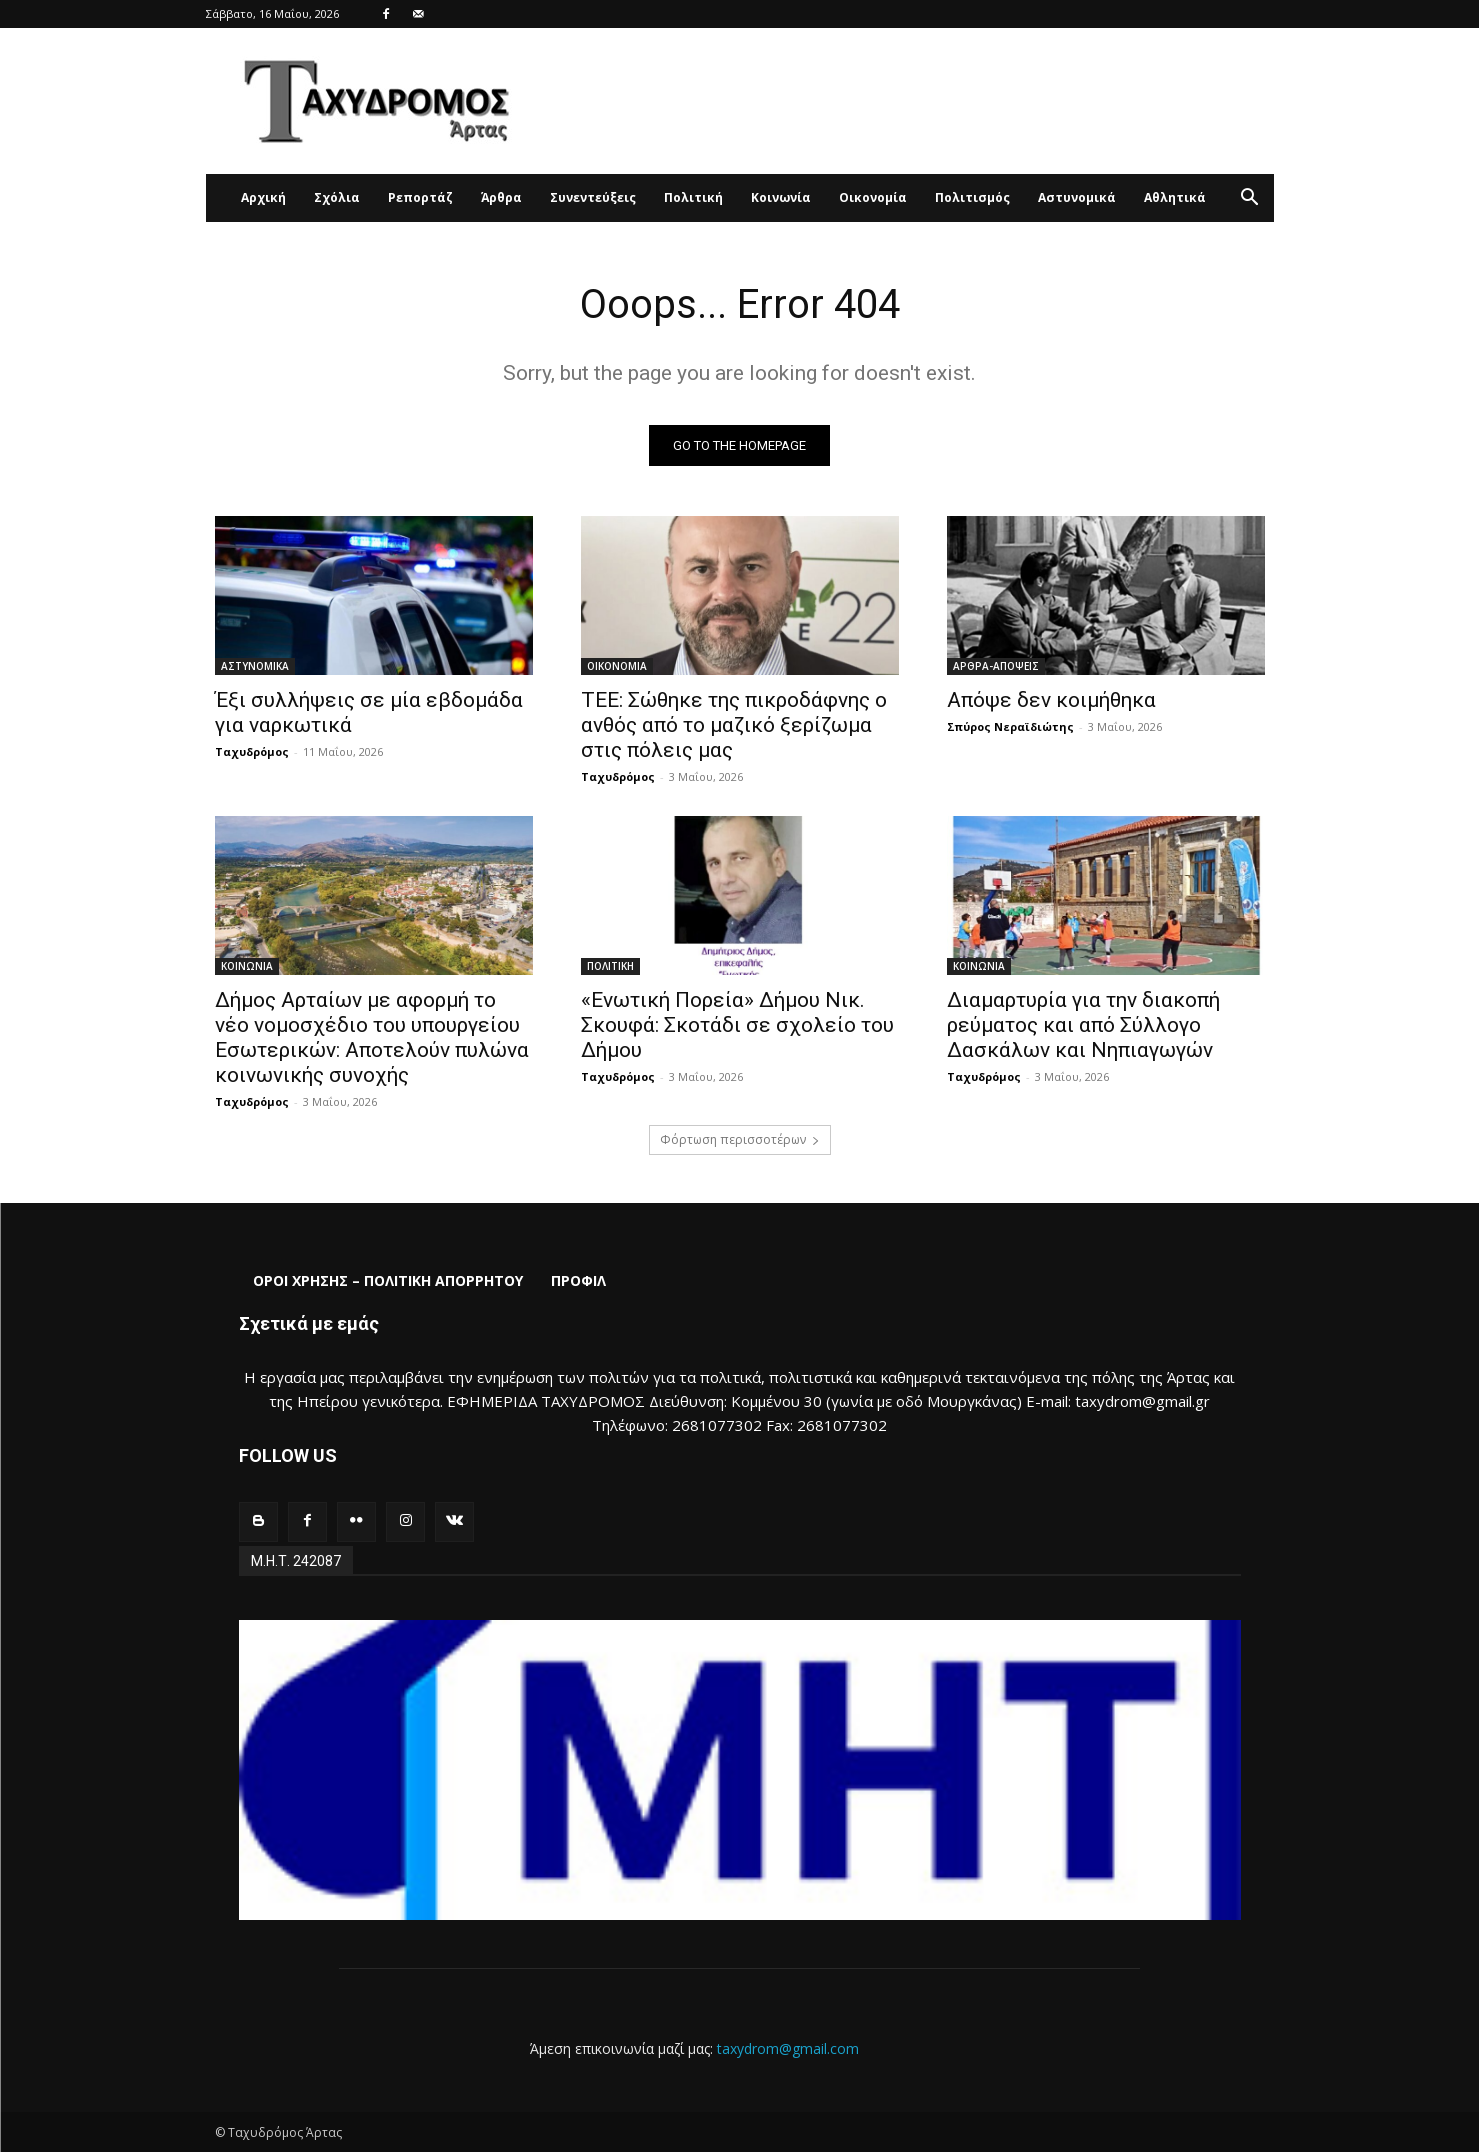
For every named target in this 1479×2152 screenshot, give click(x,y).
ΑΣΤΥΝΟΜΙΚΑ (255, 666)
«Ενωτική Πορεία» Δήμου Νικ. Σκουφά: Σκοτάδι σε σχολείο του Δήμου (737, 1025)
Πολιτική (693, 197)
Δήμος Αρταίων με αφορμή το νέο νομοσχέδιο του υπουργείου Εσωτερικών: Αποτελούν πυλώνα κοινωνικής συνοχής (372, 1037)
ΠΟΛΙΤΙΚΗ (610, 966)
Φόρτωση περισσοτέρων (740, 1139)
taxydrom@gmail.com (788, 2048)
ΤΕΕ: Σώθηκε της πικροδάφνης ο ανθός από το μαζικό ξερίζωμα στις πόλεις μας (734, 725)
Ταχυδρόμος (252, 751)
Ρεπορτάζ (420, 197)
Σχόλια (337, 197)
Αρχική (263, 197)
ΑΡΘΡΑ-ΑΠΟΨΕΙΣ (996, 666)
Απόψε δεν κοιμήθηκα (1051, 700)
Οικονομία (873, 197)
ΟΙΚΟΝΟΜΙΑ (617, 666)
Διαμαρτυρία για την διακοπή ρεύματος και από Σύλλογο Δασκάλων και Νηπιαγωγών (1083, 1025)
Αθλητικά (1175, 197)
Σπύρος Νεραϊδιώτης (1010, 726)
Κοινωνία (781, 197)
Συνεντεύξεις (593, 197)
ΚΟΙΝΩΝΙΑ (247, 966)
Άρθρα (501, 197)
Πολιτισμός (972, 197)
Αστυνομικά (1077, 197)
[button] (1250, 199)
